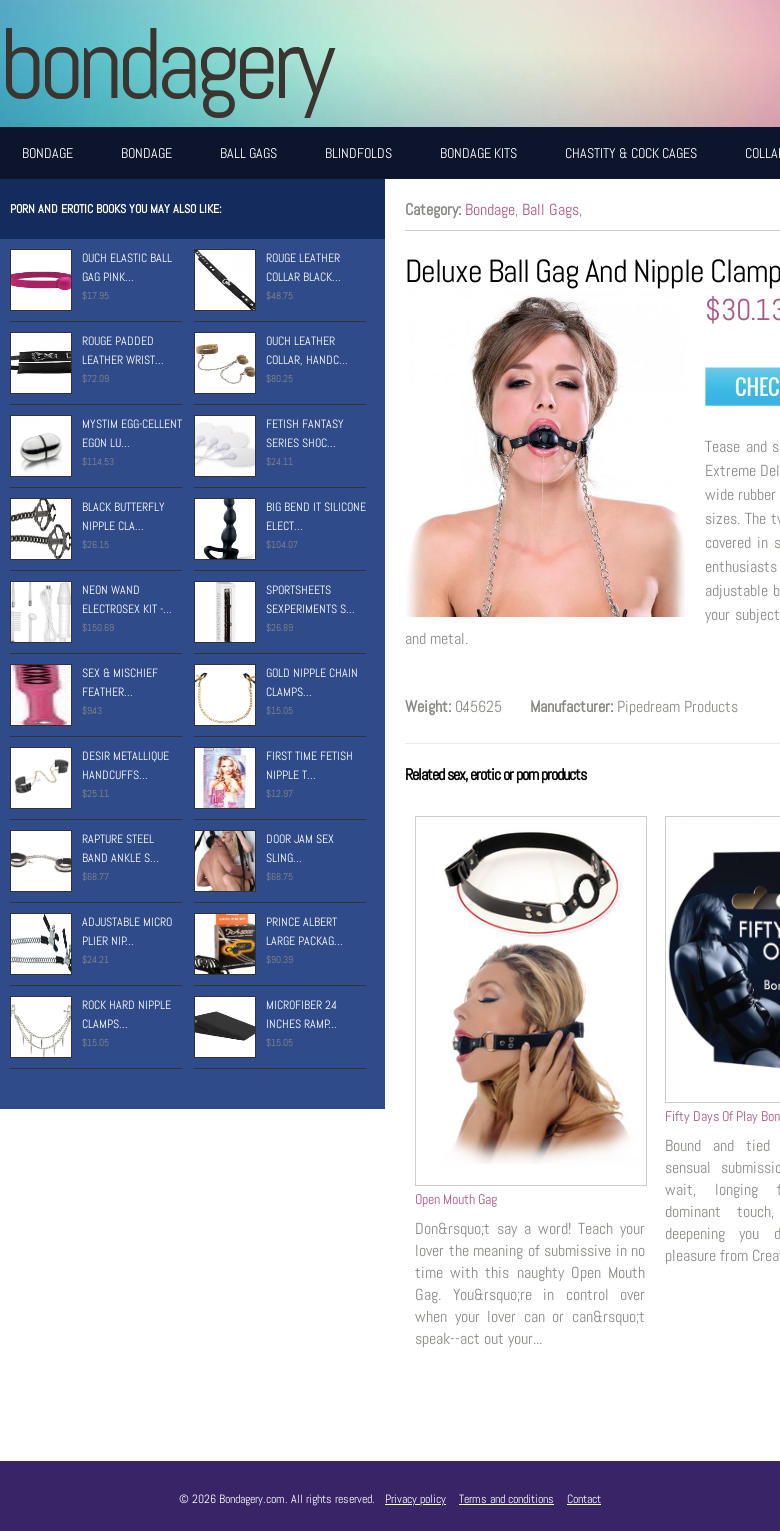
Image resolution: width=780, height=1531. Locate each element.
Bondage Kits (478, 153)
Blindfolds (358, 153)
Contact (584, 1499)
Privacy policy (415, 1499)
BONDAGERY (164, 63)
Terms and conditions (506, 1499)
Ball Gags (248, 153)
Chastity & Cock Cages (631, 153)
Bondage (47, 153)
